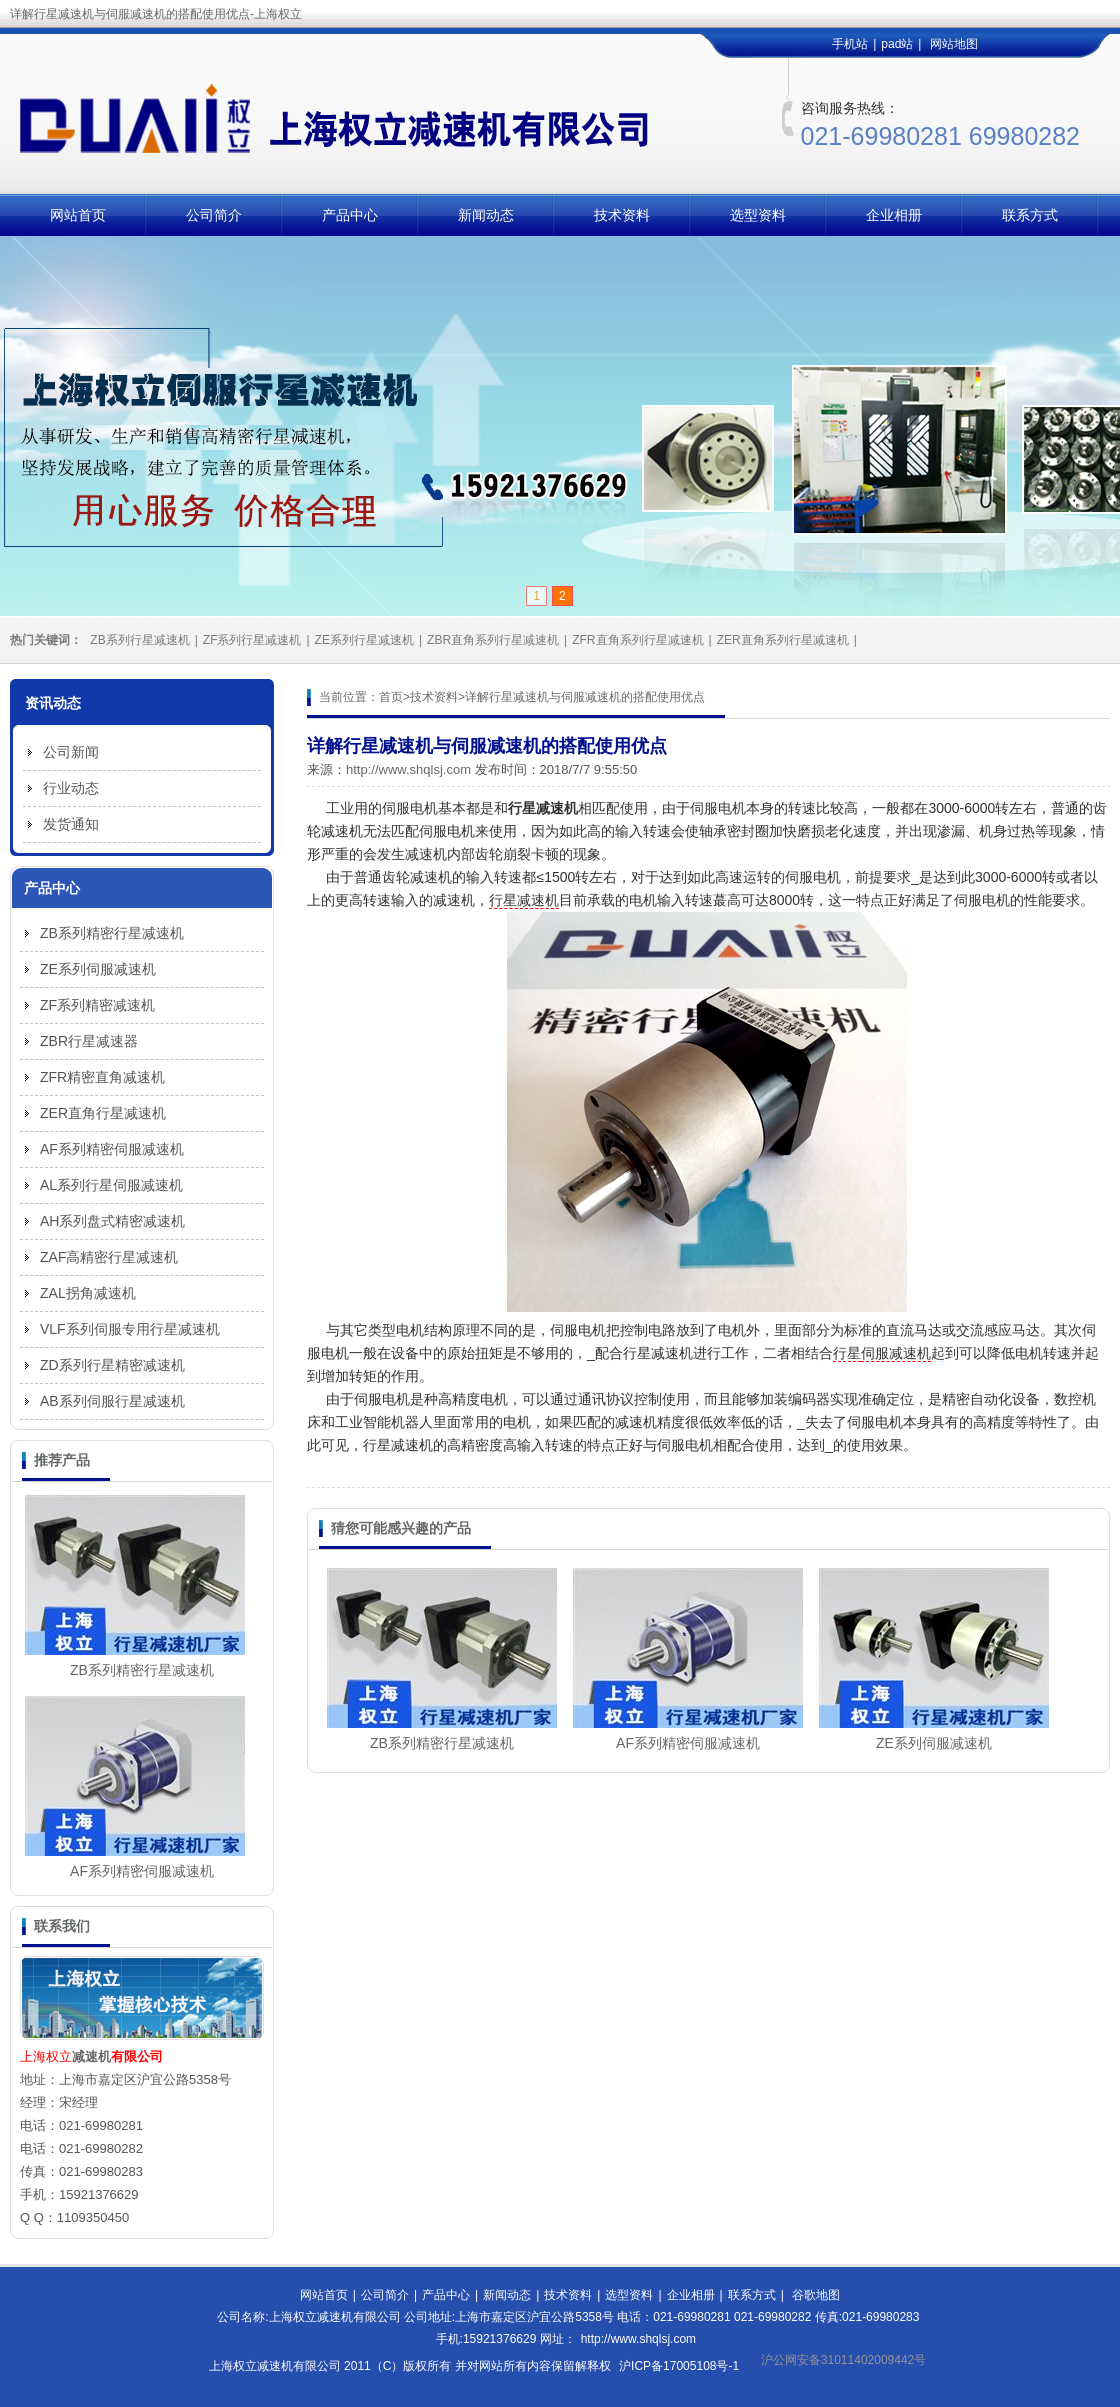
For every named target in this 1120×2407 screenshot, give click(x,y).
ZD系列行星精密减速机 (112, 1365)
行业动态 (71, 788)
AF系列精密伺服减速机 (688, 1743)
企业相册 (894, 215)
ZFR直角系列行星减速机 (637, 640)
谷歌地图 (816, 2295)
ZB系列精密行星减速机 (442, 1743)
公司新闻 (71, 752)
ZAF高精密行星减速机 (109, 1257)
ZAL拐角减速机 (88, 1293)
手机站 (850, 44)
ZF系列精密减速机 (97, 1005)
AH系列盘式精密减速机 (112, 1221)
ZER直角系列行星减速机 (783, 640)
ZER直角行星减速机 (103, 1113)
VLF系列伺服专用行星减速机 (130, 1329)
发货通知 (71, 824)
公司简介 (214, 215)
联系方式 (1030, 215)
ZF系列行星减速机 (252, 640)
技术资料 (622, 215)
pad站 (897, 44)
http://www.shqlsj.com (408, 769)
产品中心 (350, 215)
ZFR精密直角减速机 (102, 1077)
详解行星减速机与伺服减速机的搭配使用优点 (585, 697)
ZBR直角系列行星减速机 (493, 640)
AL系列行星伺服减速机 (111, 1185)
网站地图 (954, 44)
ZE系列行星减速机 (364, 640)
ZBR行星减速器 (89, 1041)
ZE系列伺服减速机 (934, 1743)
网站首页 (78, 215)
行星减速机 (524, 900)
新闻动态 (486, 215)
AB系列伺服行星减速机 (112, 1401)
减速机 (91, 2056)
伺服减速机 (896, 1353)
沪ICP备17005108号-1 (679, 2366)
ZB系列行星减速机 (139, 640)
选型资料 (758, 215)
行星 (847, 1353)
